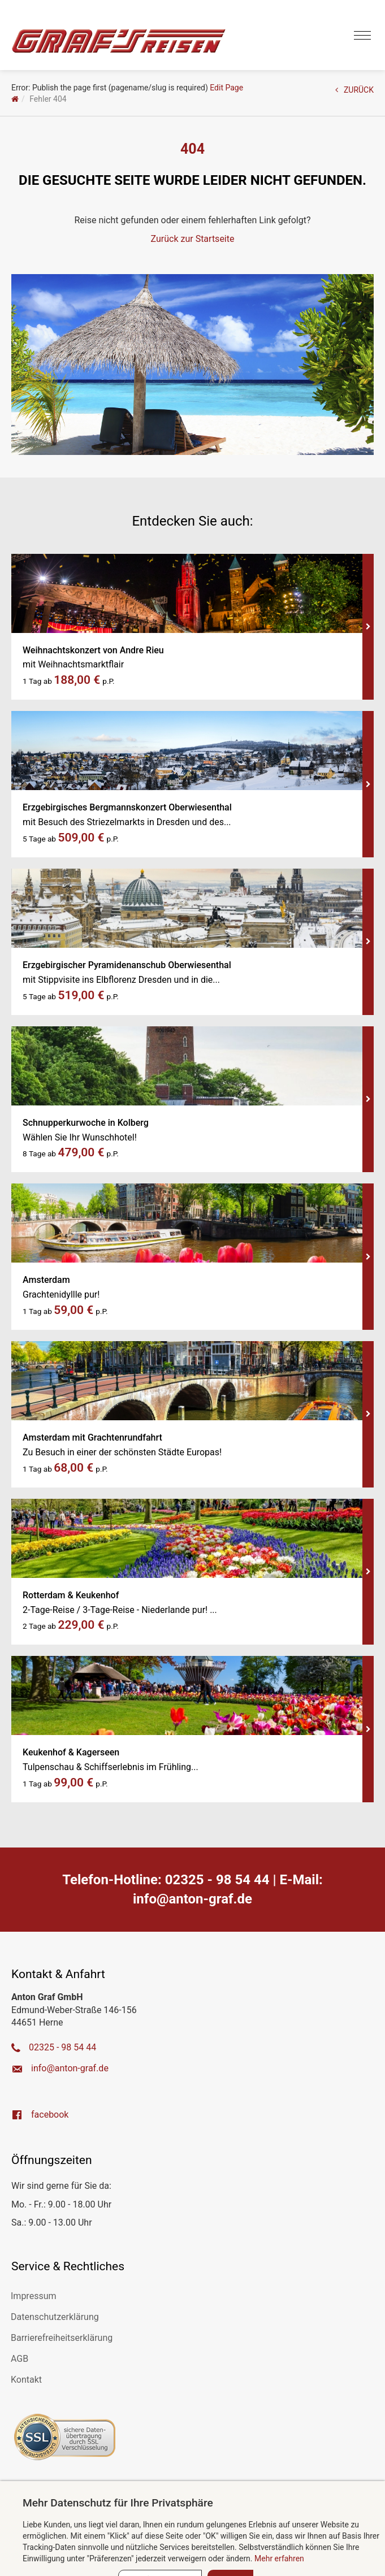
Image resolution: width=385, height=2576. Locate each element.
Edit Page (226, 87)
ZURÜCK (354, 89)
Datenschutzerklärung (55, 2317)
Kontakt (26, 2379)
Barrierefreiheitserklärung (62, 2337)
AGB (19, 2358)
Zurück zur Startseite (193, 238)
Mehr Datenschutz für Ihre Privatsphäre (118, 2502)
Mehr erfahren (279, 2558)
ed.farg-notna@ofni (192, 1899)
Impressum (34, 2296)
